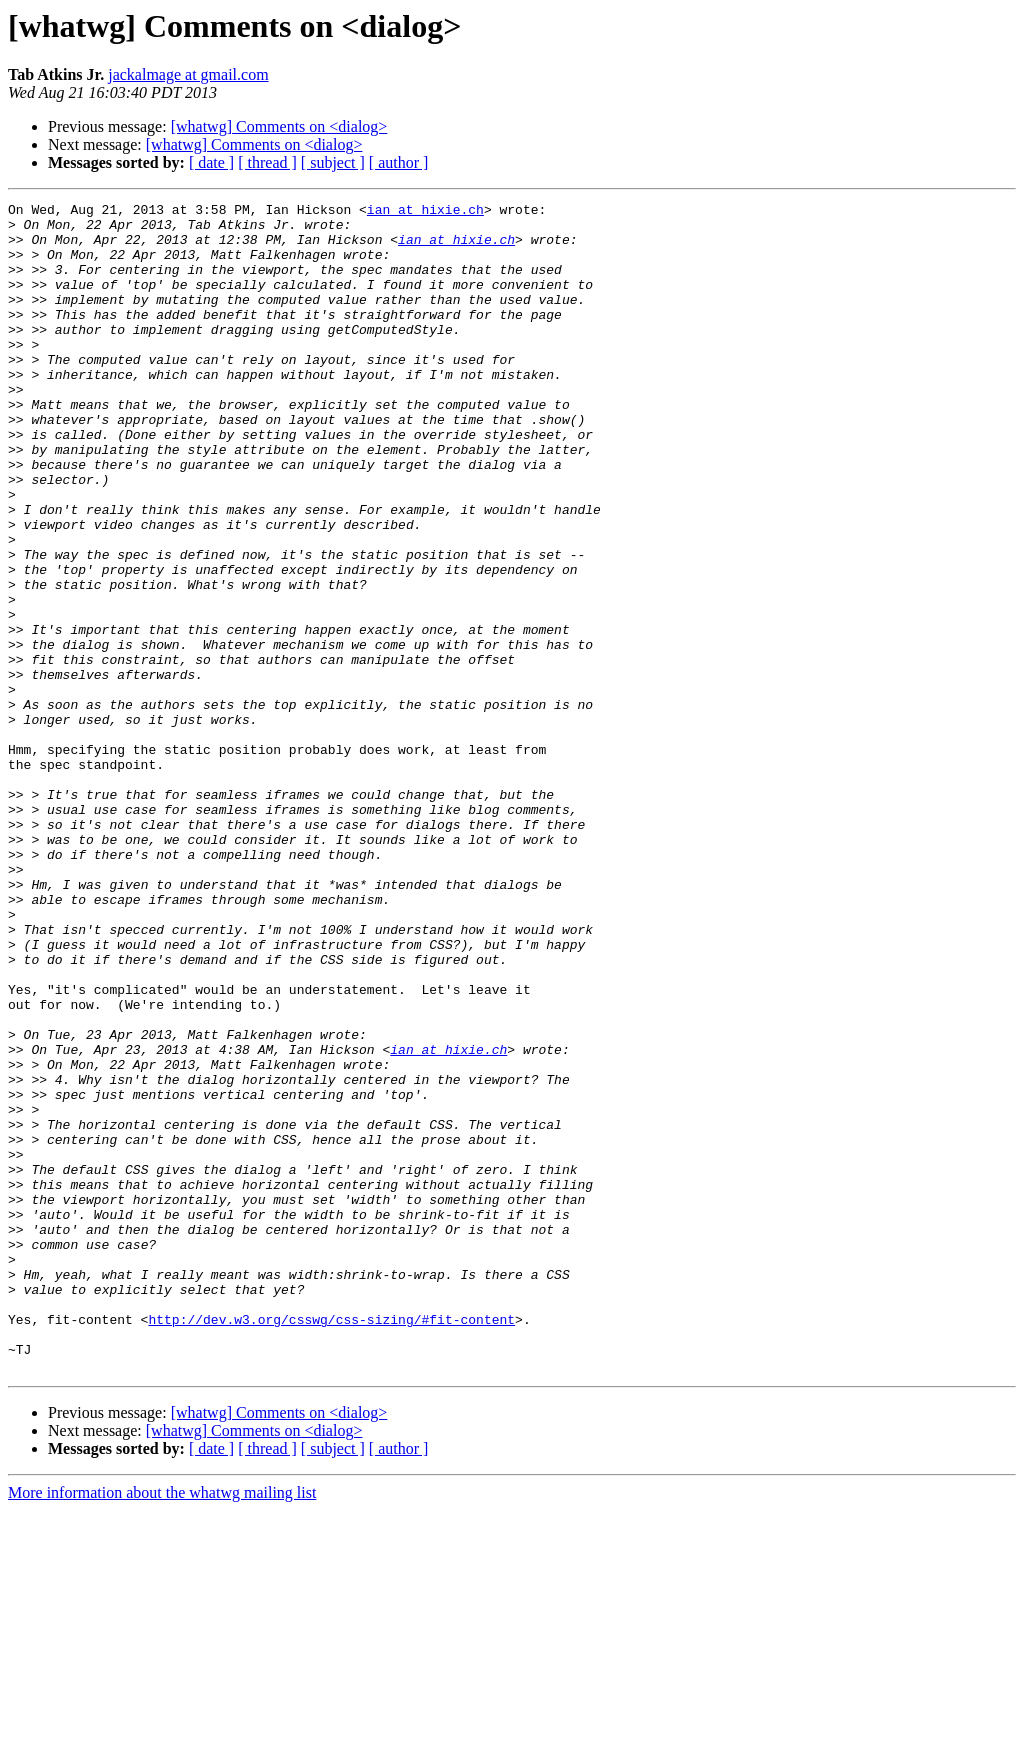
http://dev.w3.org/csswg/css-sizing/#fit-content (331, 1544)
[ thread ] (267, 162)
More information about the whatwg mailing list (162, 1726)
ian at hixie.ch (425, 212)
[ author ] (399, 162)
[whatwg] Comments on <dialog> (279, 126)
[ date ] (211, 162)
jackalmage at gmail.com (188, 74)
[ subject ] (333, 162)
